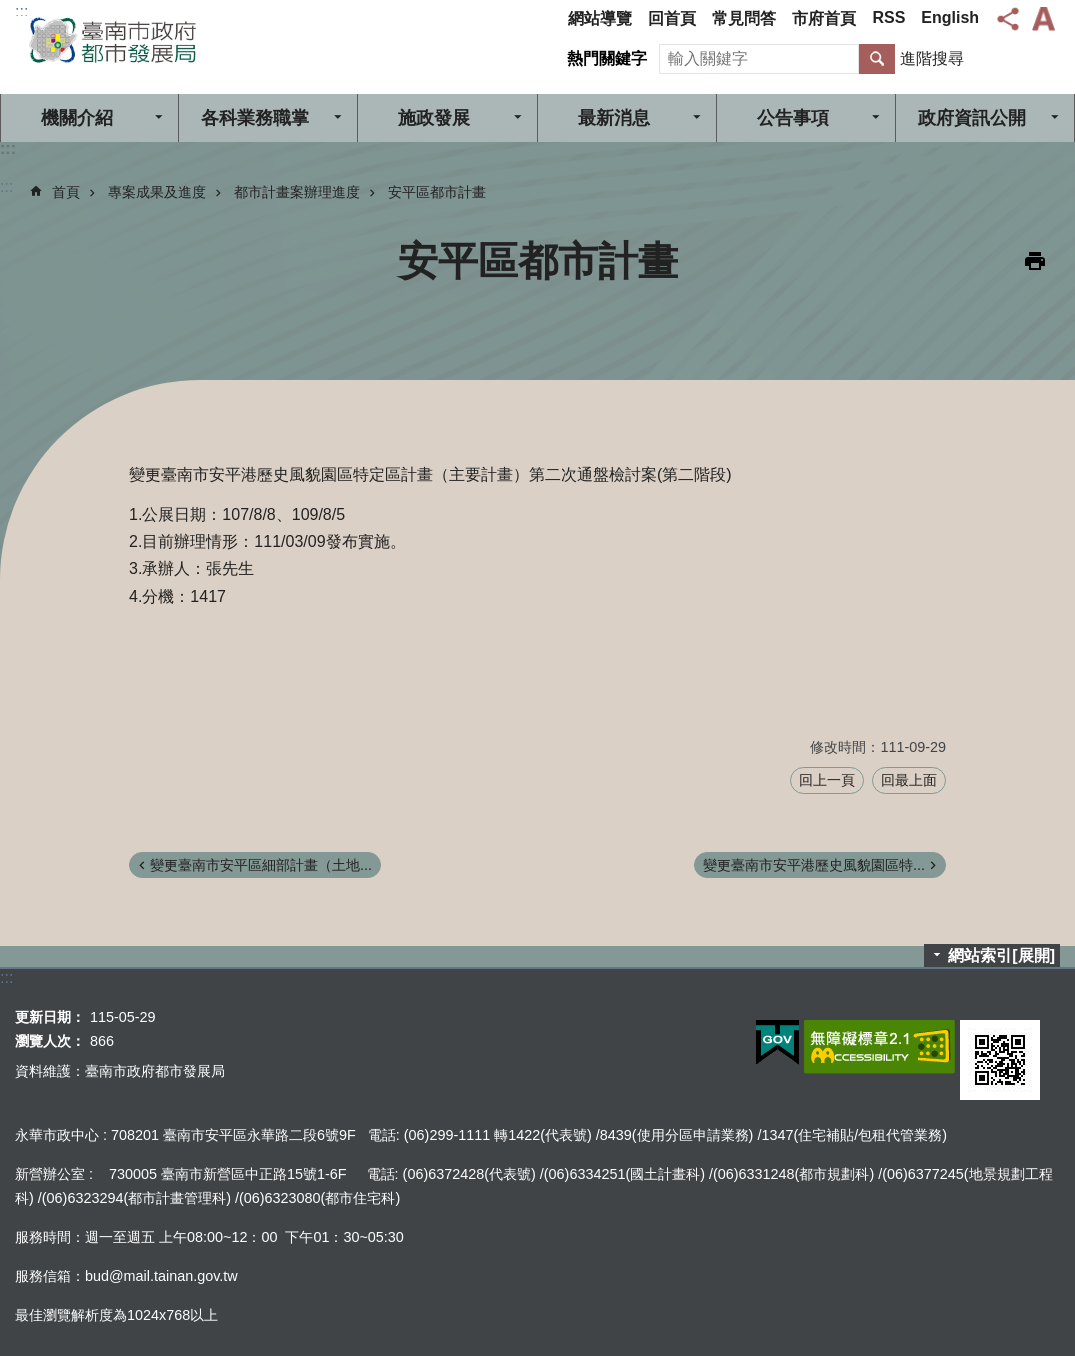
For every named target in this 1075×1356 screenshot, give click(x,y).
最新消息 (614, 118)
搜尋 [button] (877, 59)
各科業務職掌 (255, 118)
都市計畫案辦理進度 (297, 192)
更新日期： (50, 1017)
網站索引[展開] (1001, 955)
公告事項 (793, 118)
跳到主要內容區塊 (10, 10)
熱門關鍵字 (607, 58)
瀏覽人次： (50, 1041)
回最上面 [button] (909, 780)
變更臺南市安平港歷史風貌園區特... (814, 865)
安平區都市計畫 (437, 192)
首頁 (66, 192)
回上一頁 (827, 780)
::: (21, 11)
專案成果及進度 (157, 192)
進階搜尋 (932, 58)
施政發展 (434, 118)
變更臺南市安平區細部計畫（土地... (261, 865)
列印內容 (1035, 261)
